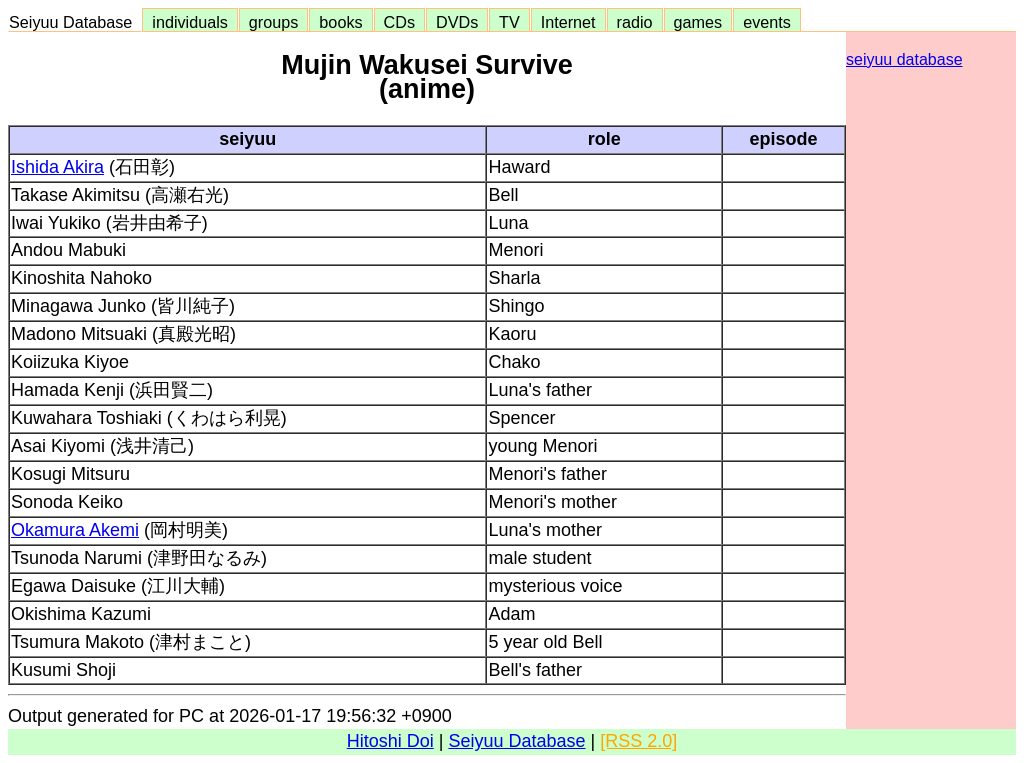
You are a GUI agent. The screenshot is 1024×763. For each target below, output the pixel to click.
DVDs (457, 22)
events (767, 22)
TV (509, 22)
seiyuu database (904, 59)
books (340, 22)
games (698, 22)
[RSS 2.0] (638, 741)
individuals (190, 22)
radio (635, 22)
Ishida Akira (57, 167)
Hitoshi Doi (390, 741)
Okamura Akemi (75, 530)
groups (274, 22)
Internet (568, 22)
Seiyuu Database (75, 22)
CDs (399, 22)
